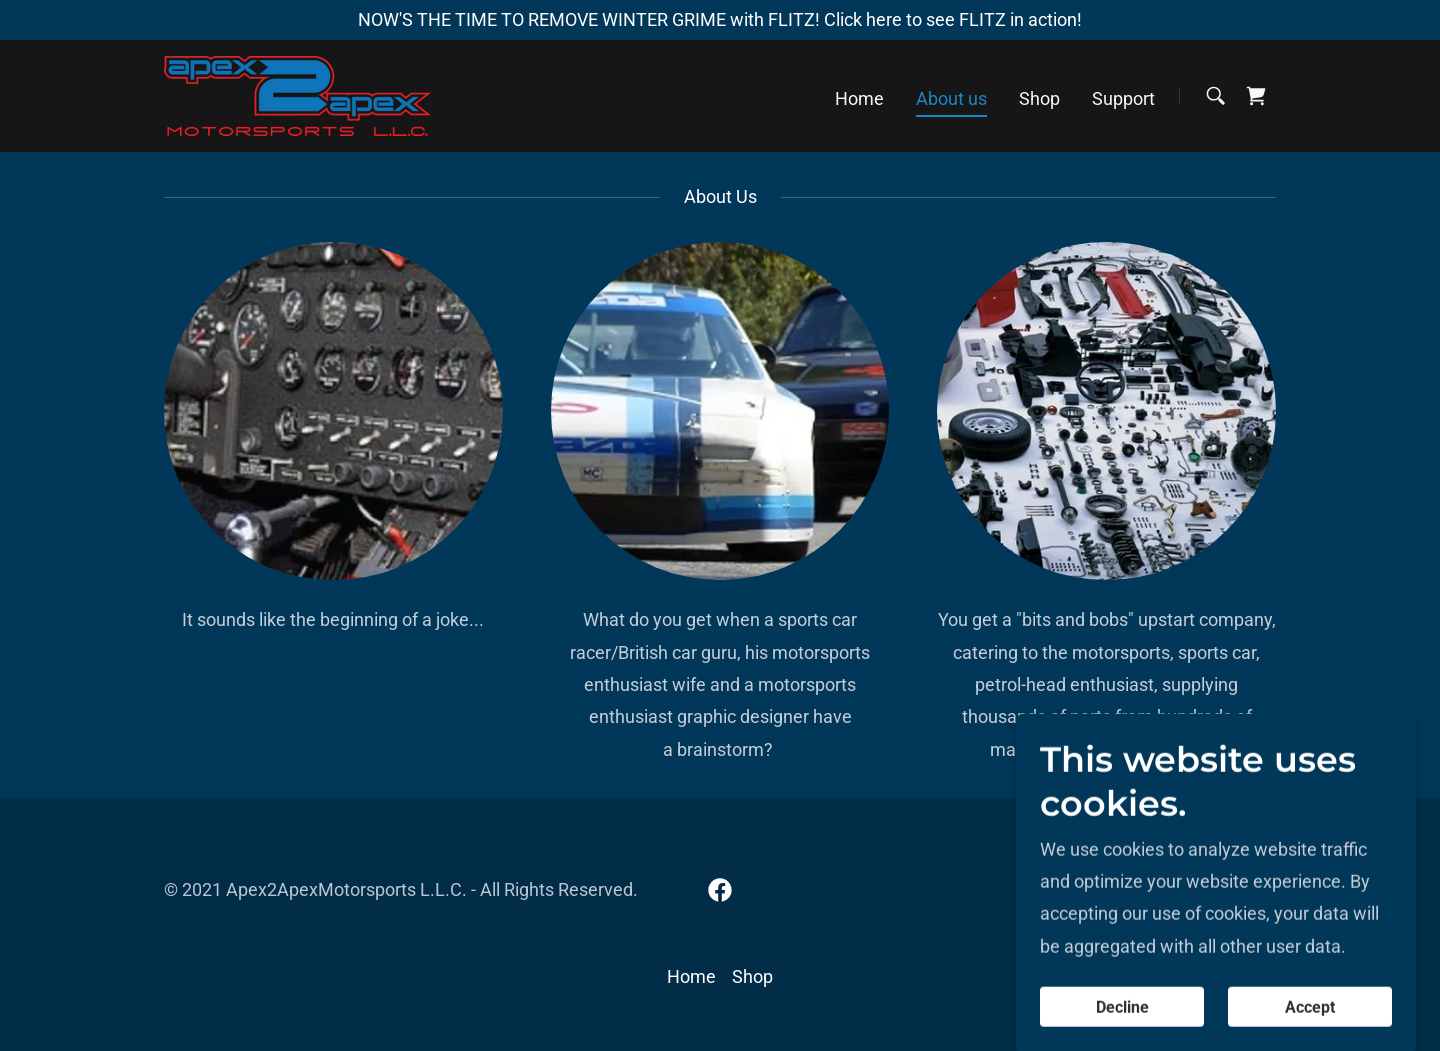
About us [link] (951, 98)
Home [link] (859, 98)
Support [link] (1123, 98)
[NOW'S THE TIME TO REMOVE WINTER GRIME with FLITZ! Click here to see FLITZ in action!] (720, 20)
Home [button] (691, 976)
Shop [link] (1039, 98)
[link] (297, 94)
